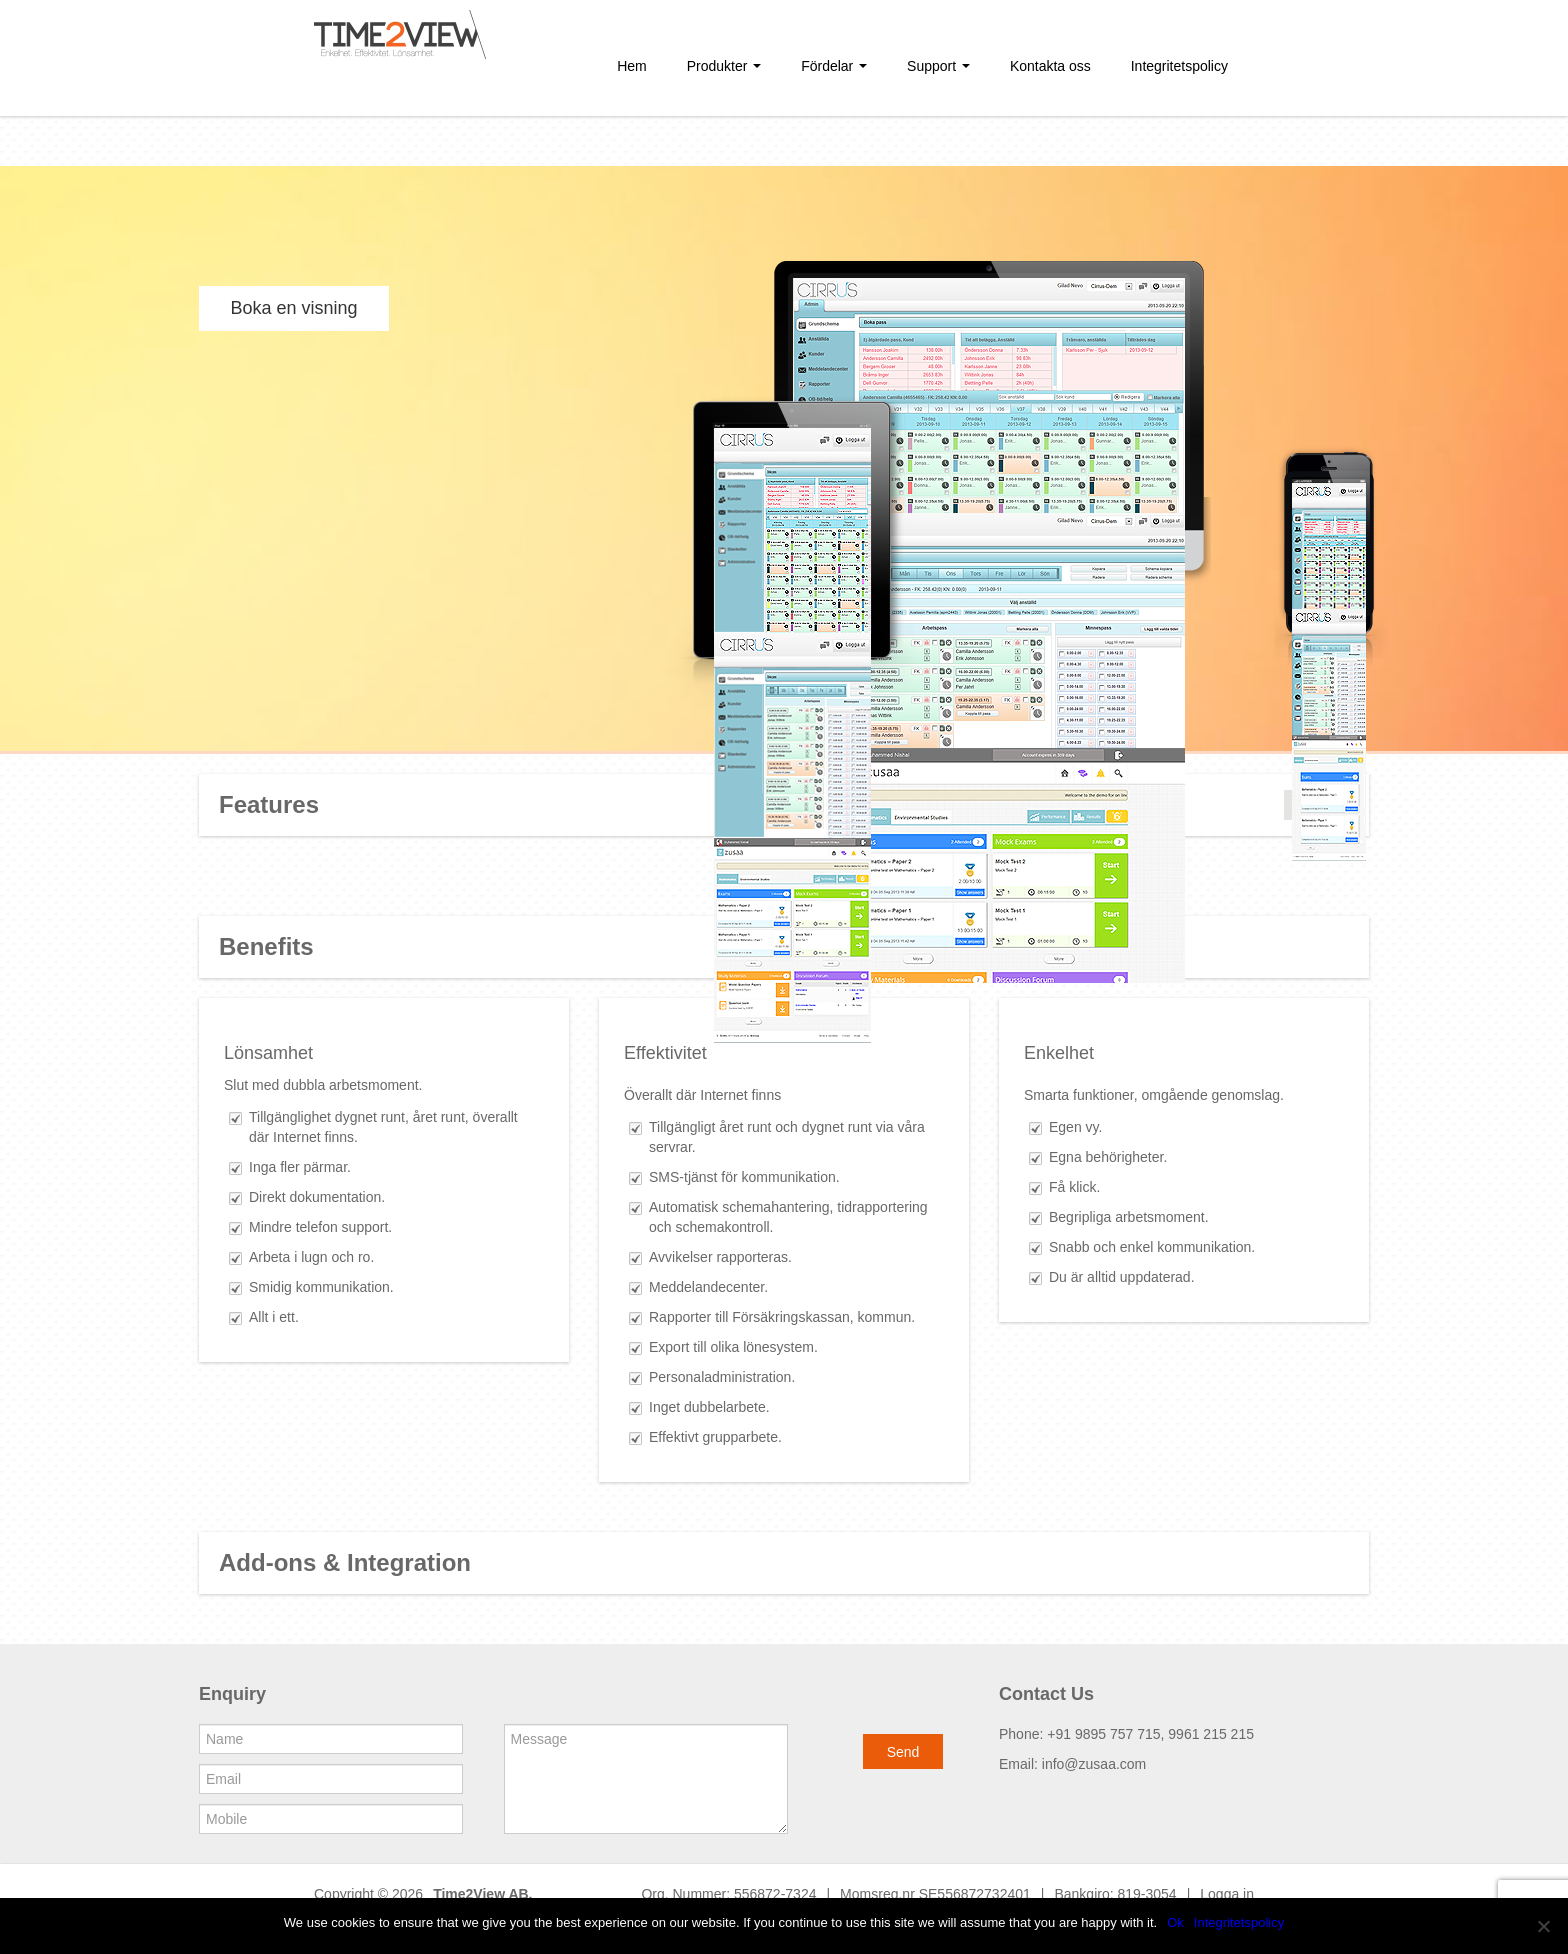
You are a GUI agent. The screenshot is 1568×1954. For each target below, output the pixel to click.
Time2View (469, 1894)
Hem (632, 66)
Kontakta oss (1050, 66)
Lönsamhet (268, 1053)
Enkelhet (1059, 1053)
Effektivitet (665, 1053)
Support (938, 66)
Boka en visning (293, 308)
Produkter (724, 66)
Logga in (1227, 1894)
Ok (1175, 1922)
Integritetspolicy (1179, 66)
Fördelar (834, 66)
